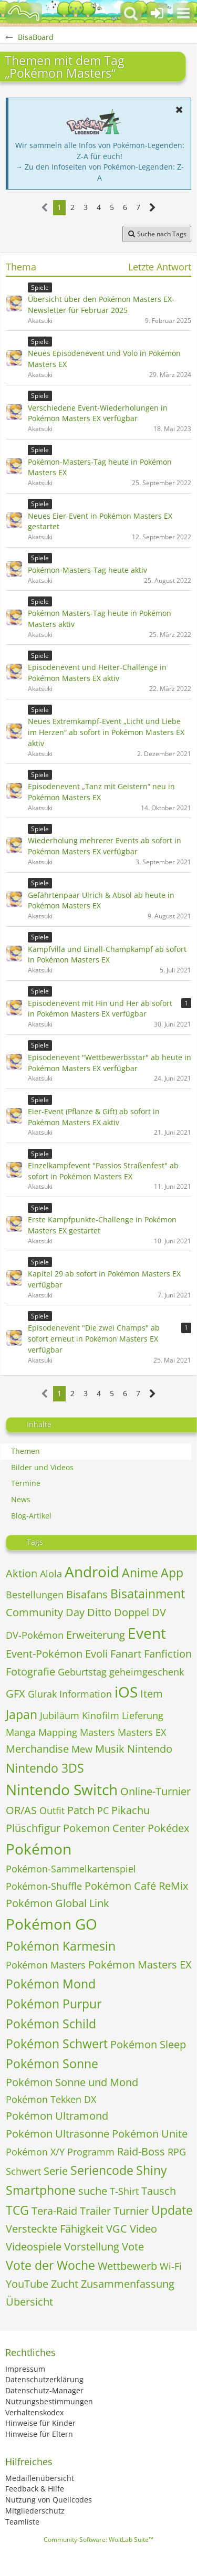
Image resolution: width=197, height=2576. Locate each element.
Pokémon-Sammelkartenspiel (71, 1868)
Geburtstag (82, 1672)
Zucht (64, 2284)
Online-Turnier (155, 1791)
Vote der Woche (50, 2265)
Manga (21, 1732)
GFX (15, 1694)
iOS (126, 1692)
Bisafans (87, 1594)
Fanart (125, 1654)
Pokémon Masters (46, 1965)
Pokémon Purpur (53, 2003)
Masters (97, 1732)
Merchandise (37, 1749)
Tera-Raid (54, 2211)
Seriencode (101, 2170)
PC (103, 1810)
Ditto (99, 1612)
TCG (17, 2210)
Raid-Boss (141, 2151)
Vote (133, 2246)
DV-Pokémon (35, 1635)
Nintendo (149, 1749)
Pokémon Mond (51, 1983)
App (172, 1572)
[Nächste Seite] (152, 207)
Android (92, 1572)
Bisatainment (147, 1593)
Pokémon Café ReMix (136, 1886)
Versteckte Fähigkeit (54, 2229)
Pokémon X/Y (35, 2151)
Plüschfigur (33, 1828)
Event (147, 1633)
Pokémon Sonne (52, 2063)
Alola (51, 1573)
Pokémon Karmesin (61, 1946)
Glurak (42, 1694)
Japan (21, 1714)
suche (92, 2191)
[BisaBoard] (23, 13)
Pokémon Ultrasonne (57, 2134)
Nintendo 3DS (45, 1768)
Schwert (23, 2171)
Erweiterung (95, 1635)
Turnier (131, 2211)
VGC (116, 2229)
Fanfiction (168, 1654)
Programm (91, 2151)
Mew (81, 1749)
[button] (183, 13)
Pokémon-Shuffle (44, 1886)
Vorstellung (91, 2246)
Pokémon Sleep (148, 2044)
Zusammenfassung (127, 2284)
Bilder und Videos (42, 1467)
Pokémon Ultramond (57, 2116)
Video (143, 2229)
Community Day (45, 1612)
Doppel (131, 1612)
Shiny (151, 2170)
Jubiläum (59, 1715)
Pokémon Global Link (57, 1903)
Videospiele (33, 2246)
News (20, 1499)
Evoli (96, 1654)
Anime (140, 1572)
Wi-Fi (171, 2266)
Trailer (95, 2211)
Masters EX (142, 1732)
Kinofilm (100, 1715)
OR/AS (21, 1810)
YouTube (27, 2284)
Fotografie (30, 1671)
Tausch (158, 2191)
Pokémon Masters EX (140, 1964)
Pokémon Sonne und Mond (72, 2082)
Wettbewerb (127, 2266)
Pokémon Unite (150, 2134)
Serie (56, 2171)
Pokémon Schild (51, 2023)
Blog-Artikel (31, 1516)
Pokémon (38, 1849)
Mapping (57, 1732)
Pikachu (130, 1810)
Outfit (52, 1810)
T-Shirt (124, 2191)
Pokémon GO (51, 1924)
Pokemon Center (104, 1828)
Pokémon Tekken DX (51, 2099)
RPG (177, 2151)
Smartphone (41, 2190)
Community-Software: (98, 2539)
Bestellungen (35, 1594)
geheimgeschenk (146, 1672)
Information (85, 1694)
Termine (25, 1483)
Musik (110, 1749)
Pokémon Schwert (57, 2043)
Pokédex (168, 1828)
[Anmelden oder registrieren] (157, 13)
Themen (25, 1451)
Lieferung (142, 1715)
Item (151, 1694)
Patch (81, 1810)
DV (159, 1612)
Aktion (21, 1573)
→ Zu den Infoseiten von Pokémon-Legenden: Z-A (99, 172)
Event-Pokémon (44, 1654)
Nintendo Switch (62, 1789)
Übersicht (29, 2302)
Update (172, 2210)
